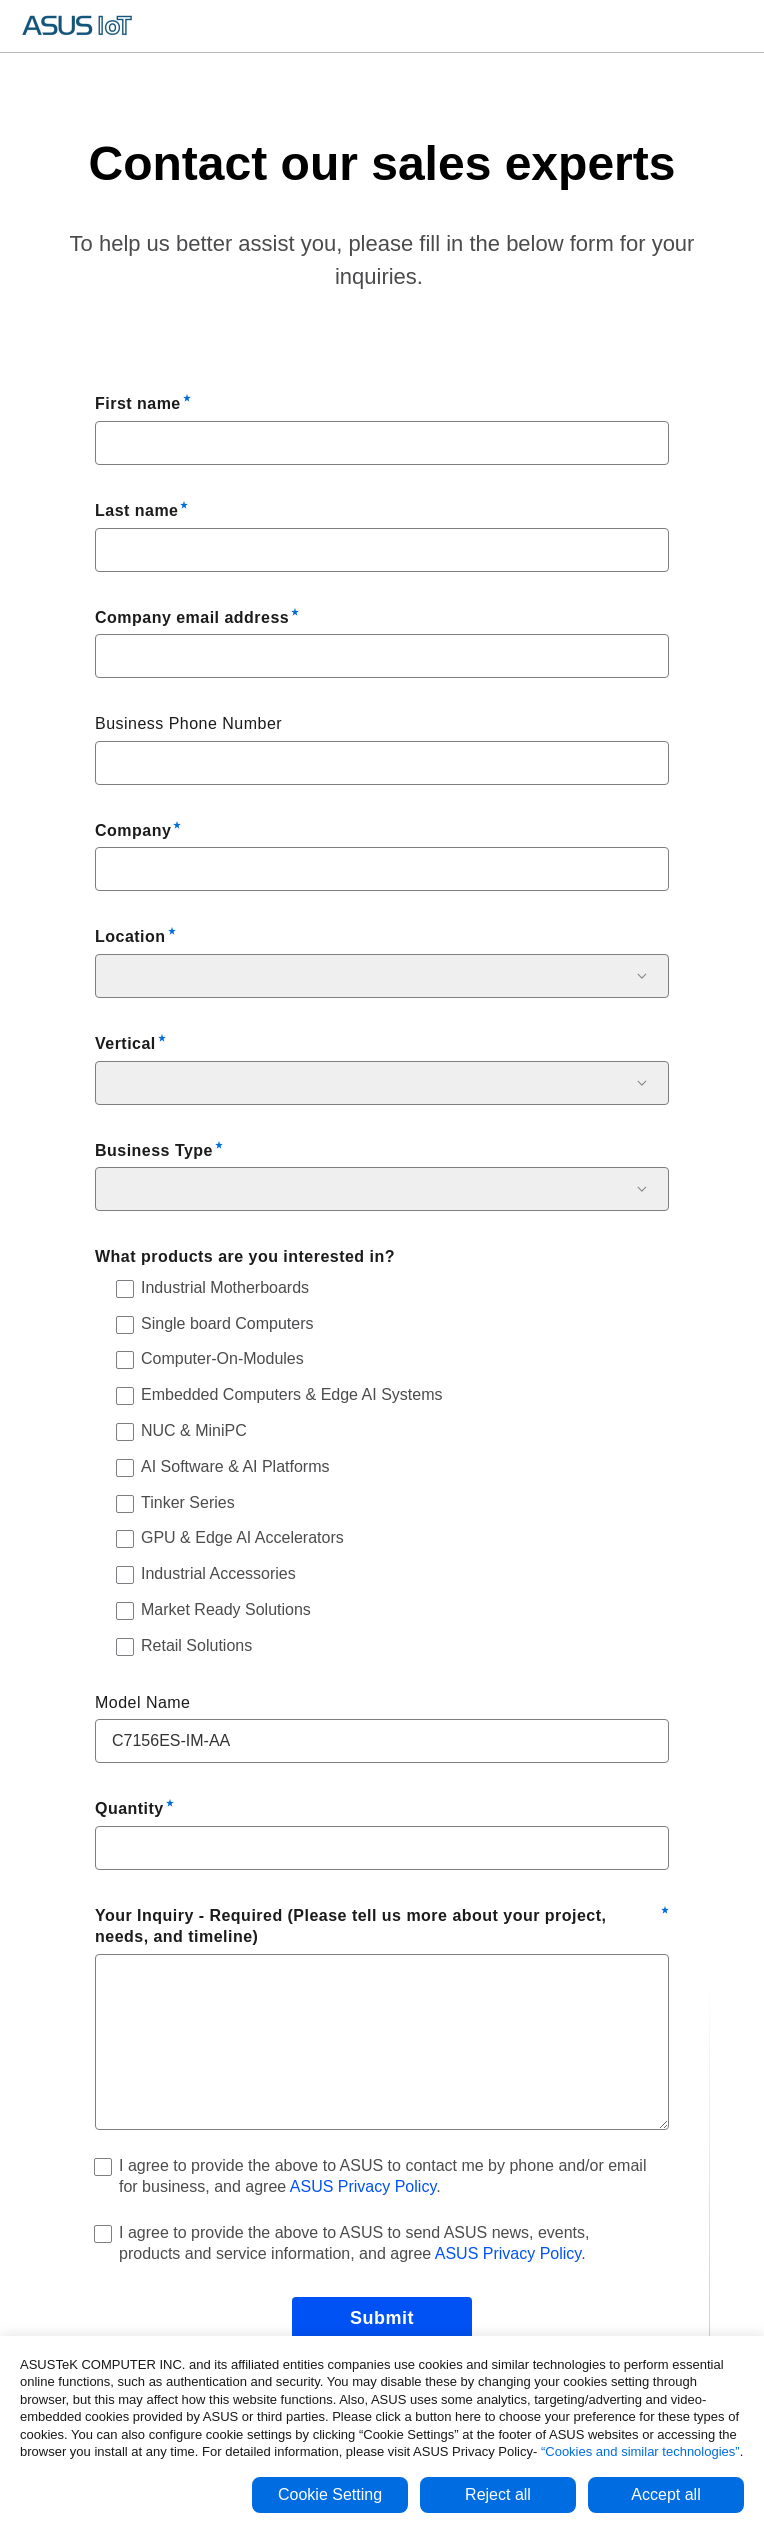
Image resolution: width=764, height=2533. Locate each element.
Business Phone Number (188, 723)
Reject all (498, 2494)
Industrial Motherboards (225, 1287)
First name (138, 403)
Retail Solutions (196, 1645)
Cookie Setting (330, 2494)
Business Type (154, 1150)
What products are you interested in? (245, 1256)
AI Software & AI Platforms (235, 1466)
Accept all (665, 2494)
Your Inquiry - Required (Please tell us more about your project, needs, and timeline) (350, 1926)
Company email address (192, 617)
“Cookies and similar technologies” (640, 2451)
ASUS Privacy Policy (363, 2186)
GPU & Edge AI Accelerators (242, 1537)
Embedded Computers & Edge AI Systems (291, 1394)
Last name (136, 510)
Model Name (143, 1702)
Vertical (125, 1043)
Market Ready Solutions (226, 1609)
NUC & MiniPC (194, 1430)
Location (130, 936)
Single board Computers (227, 1323)
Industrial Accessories (218, 1573)
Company (133, 830)
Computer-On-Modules (222, 1358)
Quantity (129, 1808)
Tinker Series (188, 1502)
